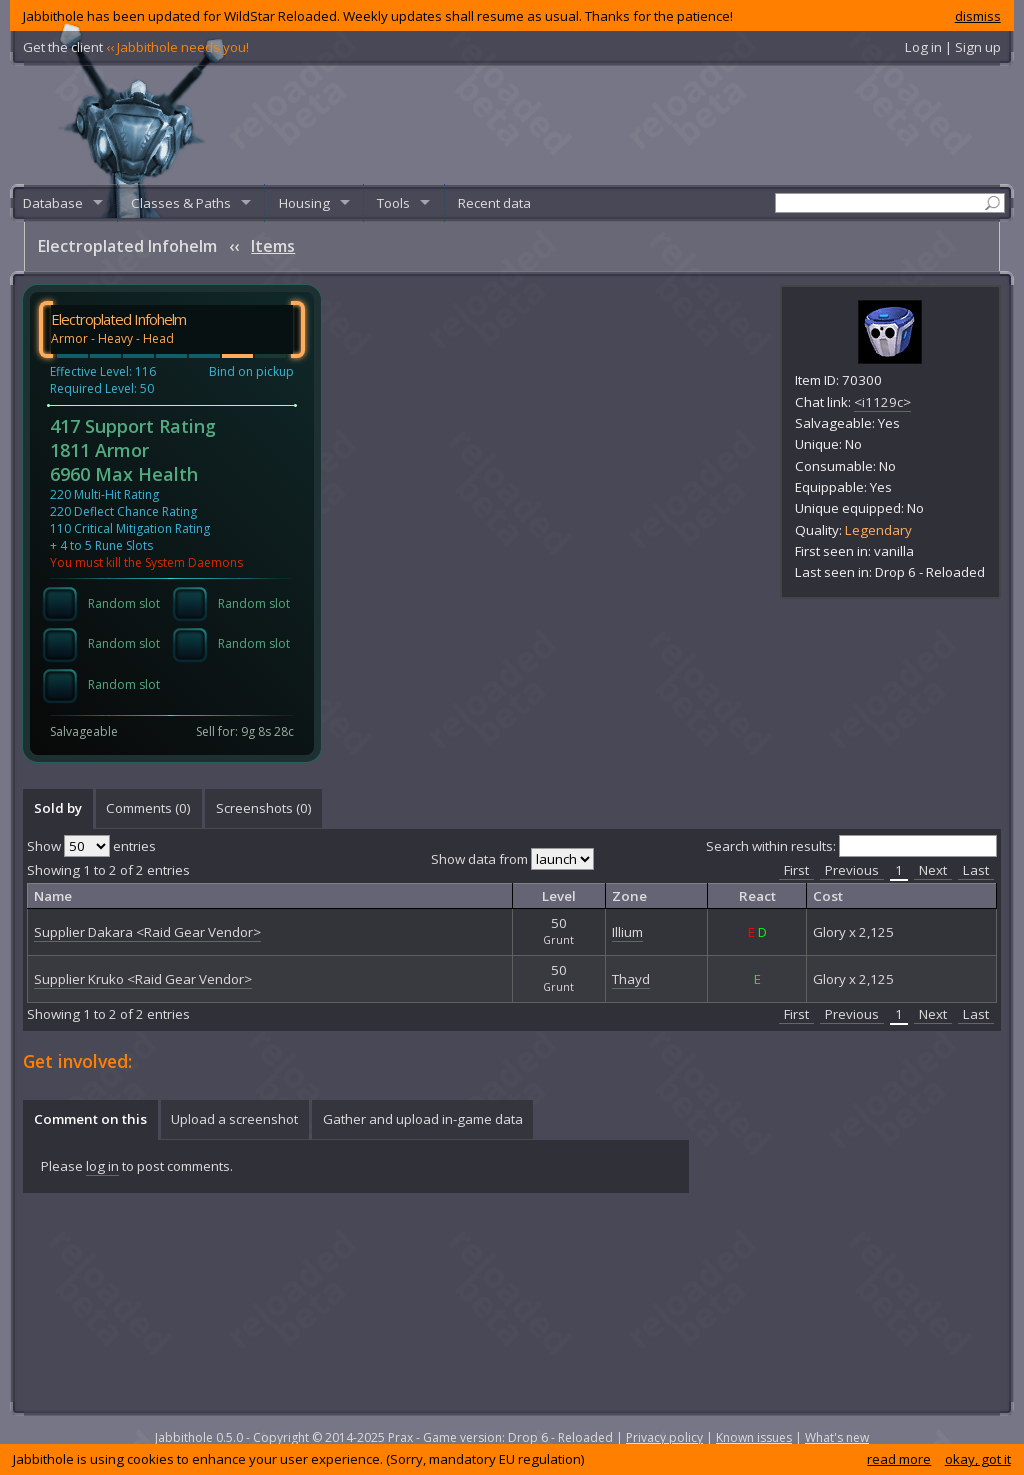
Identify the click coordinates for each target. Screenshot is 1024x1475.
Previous (852, 870)
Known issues (754, 1437)
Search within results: (851, 846)
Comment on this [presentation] (90, 1119)
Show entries (91, 846)
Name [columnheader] (53, 896)
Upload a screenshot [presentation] (234, 1119)
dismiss (978, 16)
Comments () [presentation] (148, 808)
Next (933, 870)
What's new (837, 1437)
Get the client (136, 47)
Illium (627, 932)
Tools (393, 203)
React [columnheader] (757, 896)
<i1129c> (882, 402)
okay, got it (978, 1459)
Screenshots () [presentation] (264, 808)
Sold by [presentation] (58, 808)
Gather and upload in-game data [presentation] (423, 1119)
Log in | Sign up (953, 47)
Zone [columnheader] (629, 896)
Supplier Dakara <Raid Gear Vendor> (147, 932)
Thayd (631, 979)
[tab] (57, 809)
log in (102, 1166)
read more (899, 1459)
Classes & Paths (181, 203)
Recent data (494, 203)
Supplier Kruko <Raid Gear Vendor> (143, 979)
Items (273, 246)
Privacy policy (664, 1437)
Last (976, 870)
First (796, 870)
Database (53, 203)
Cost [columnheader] (828, 896)
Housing (304, 203)
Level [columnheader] (559, 896)
